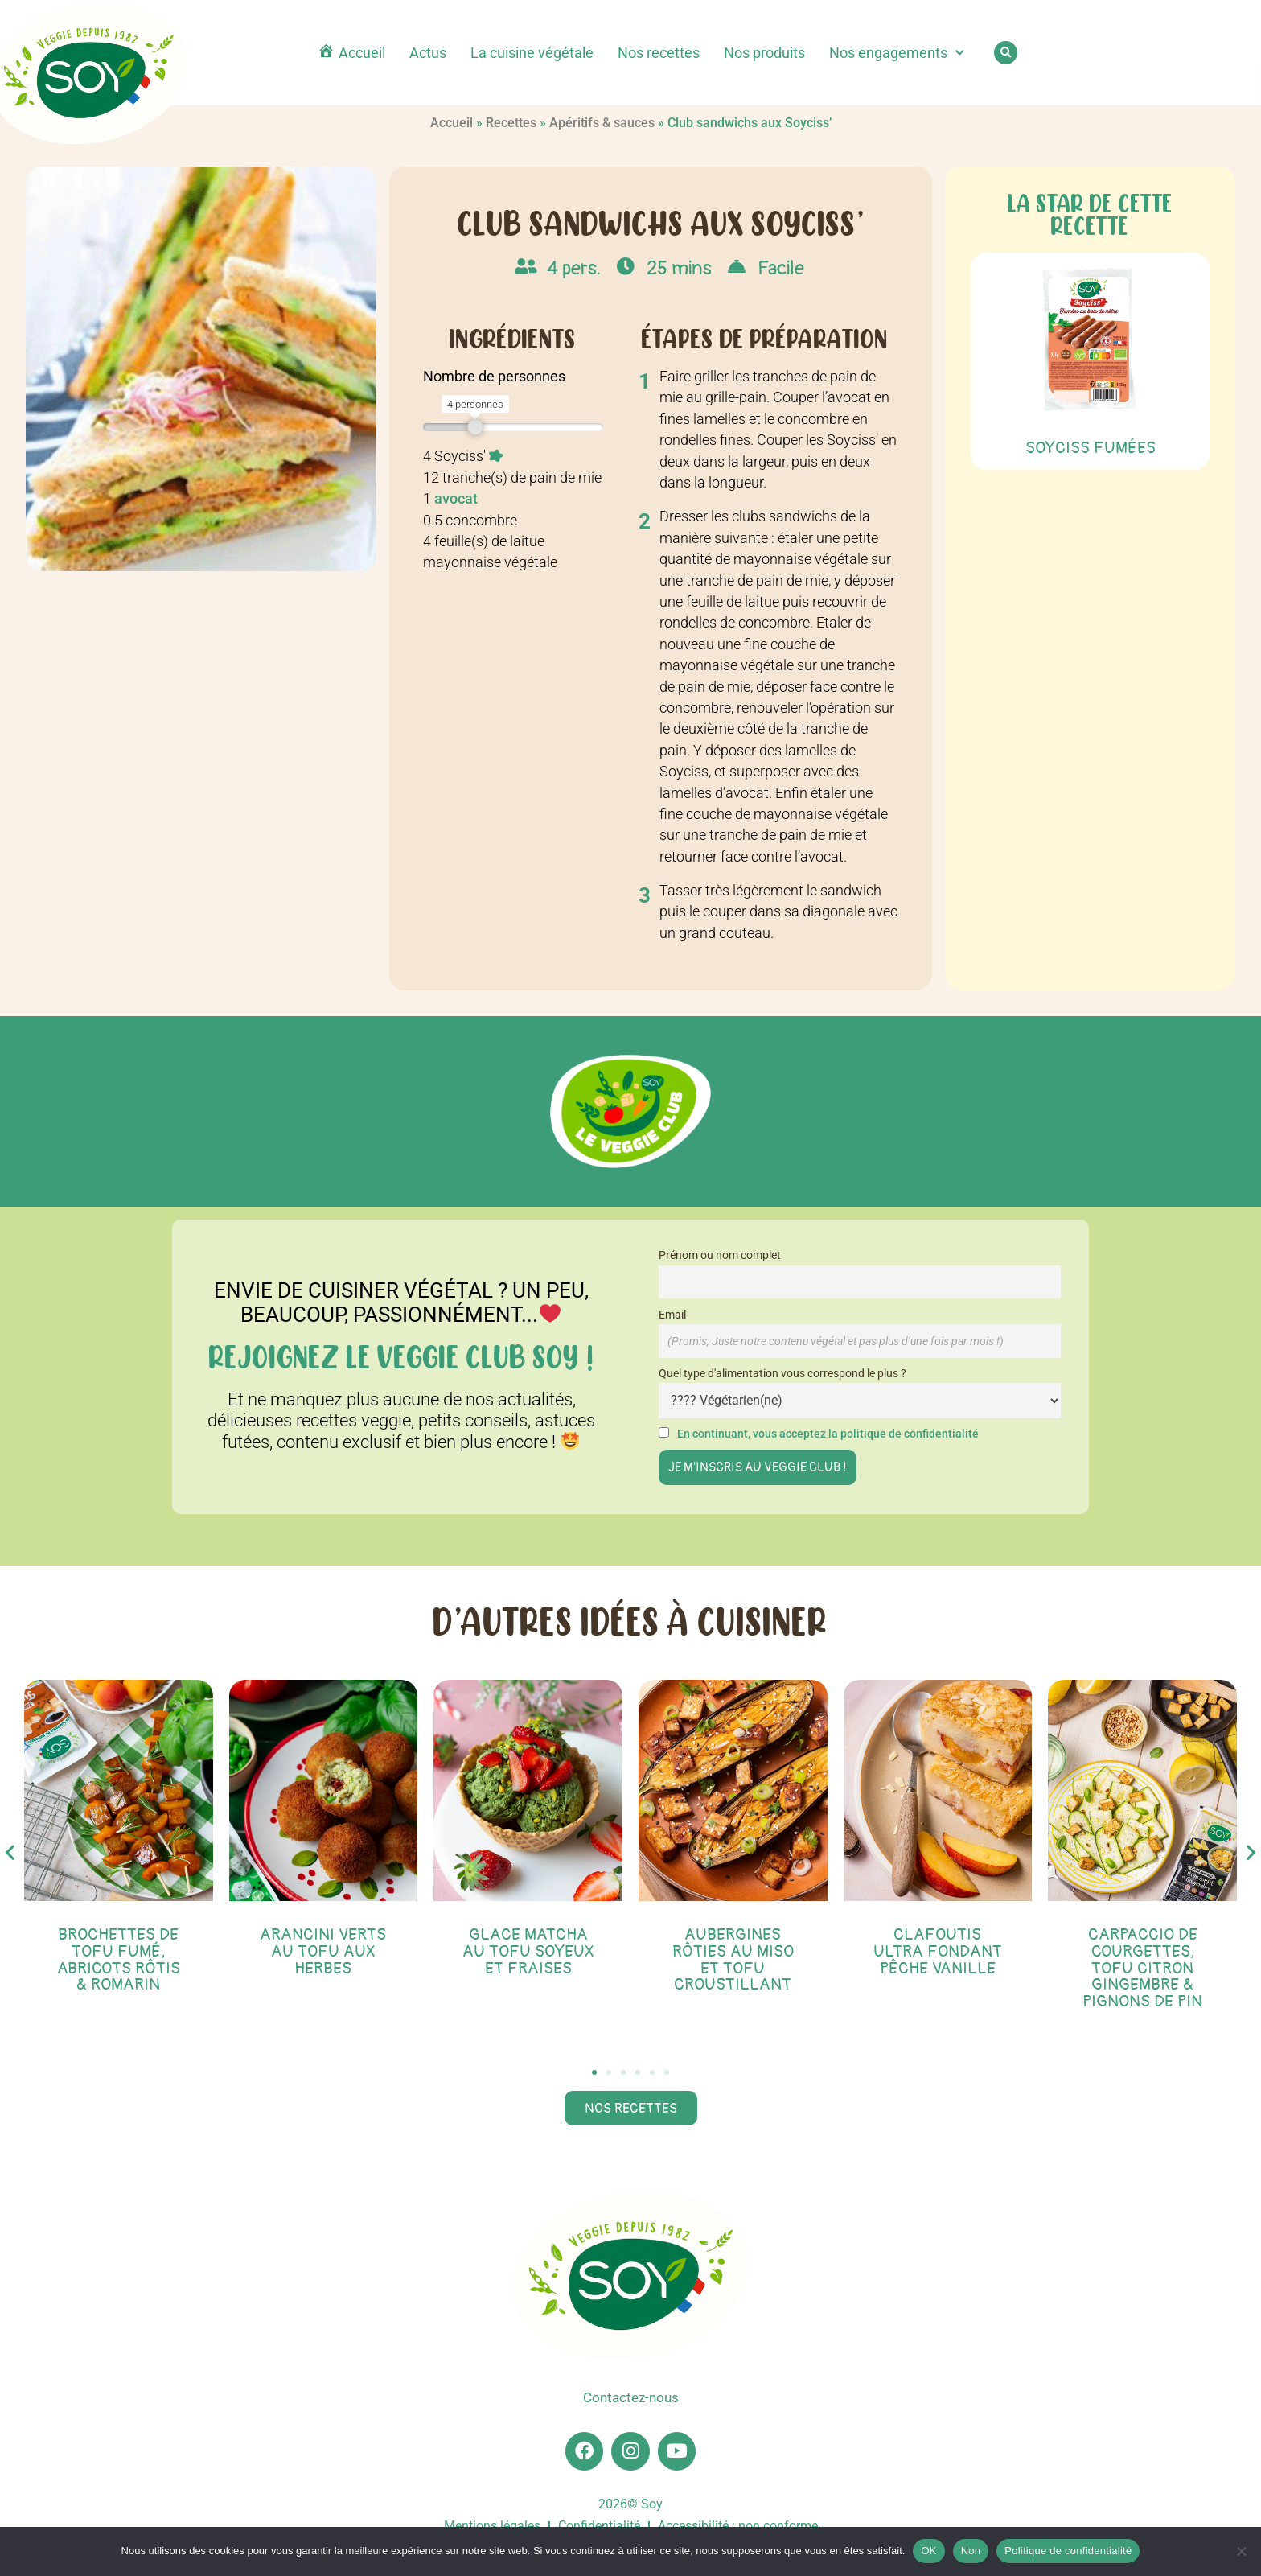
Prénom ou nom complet (720, 1255)
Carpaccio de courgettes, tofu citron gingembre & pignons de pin (1142, 1967)
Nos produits (764, 53)
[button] (1005, 52)
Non (971, 2551)
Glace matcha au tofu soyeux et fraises (528, 1951)
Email (672, 1315)
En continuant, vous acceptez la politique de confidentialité (828, 1434)
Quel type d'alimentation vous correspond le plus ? (782, 1374)
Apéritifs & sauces (602, 122)
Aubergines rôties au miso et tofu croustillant (733, 1959)
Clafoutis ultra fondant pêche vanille (937, 1951)
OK (928, 2551)
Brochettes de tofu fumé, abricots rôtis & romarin (118, 1959)
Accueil (451, 122)
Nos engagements (896, 53)
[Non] (1241, 2551)
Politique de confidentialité (1068, 2551)
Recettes (511, 122)
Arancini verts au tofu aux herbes (323, 1951)
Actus (427, 53)
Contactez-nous (630, 2398)
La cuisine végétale (532, 53)
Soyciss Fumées (1090, 448)
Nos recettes (659, 53)
